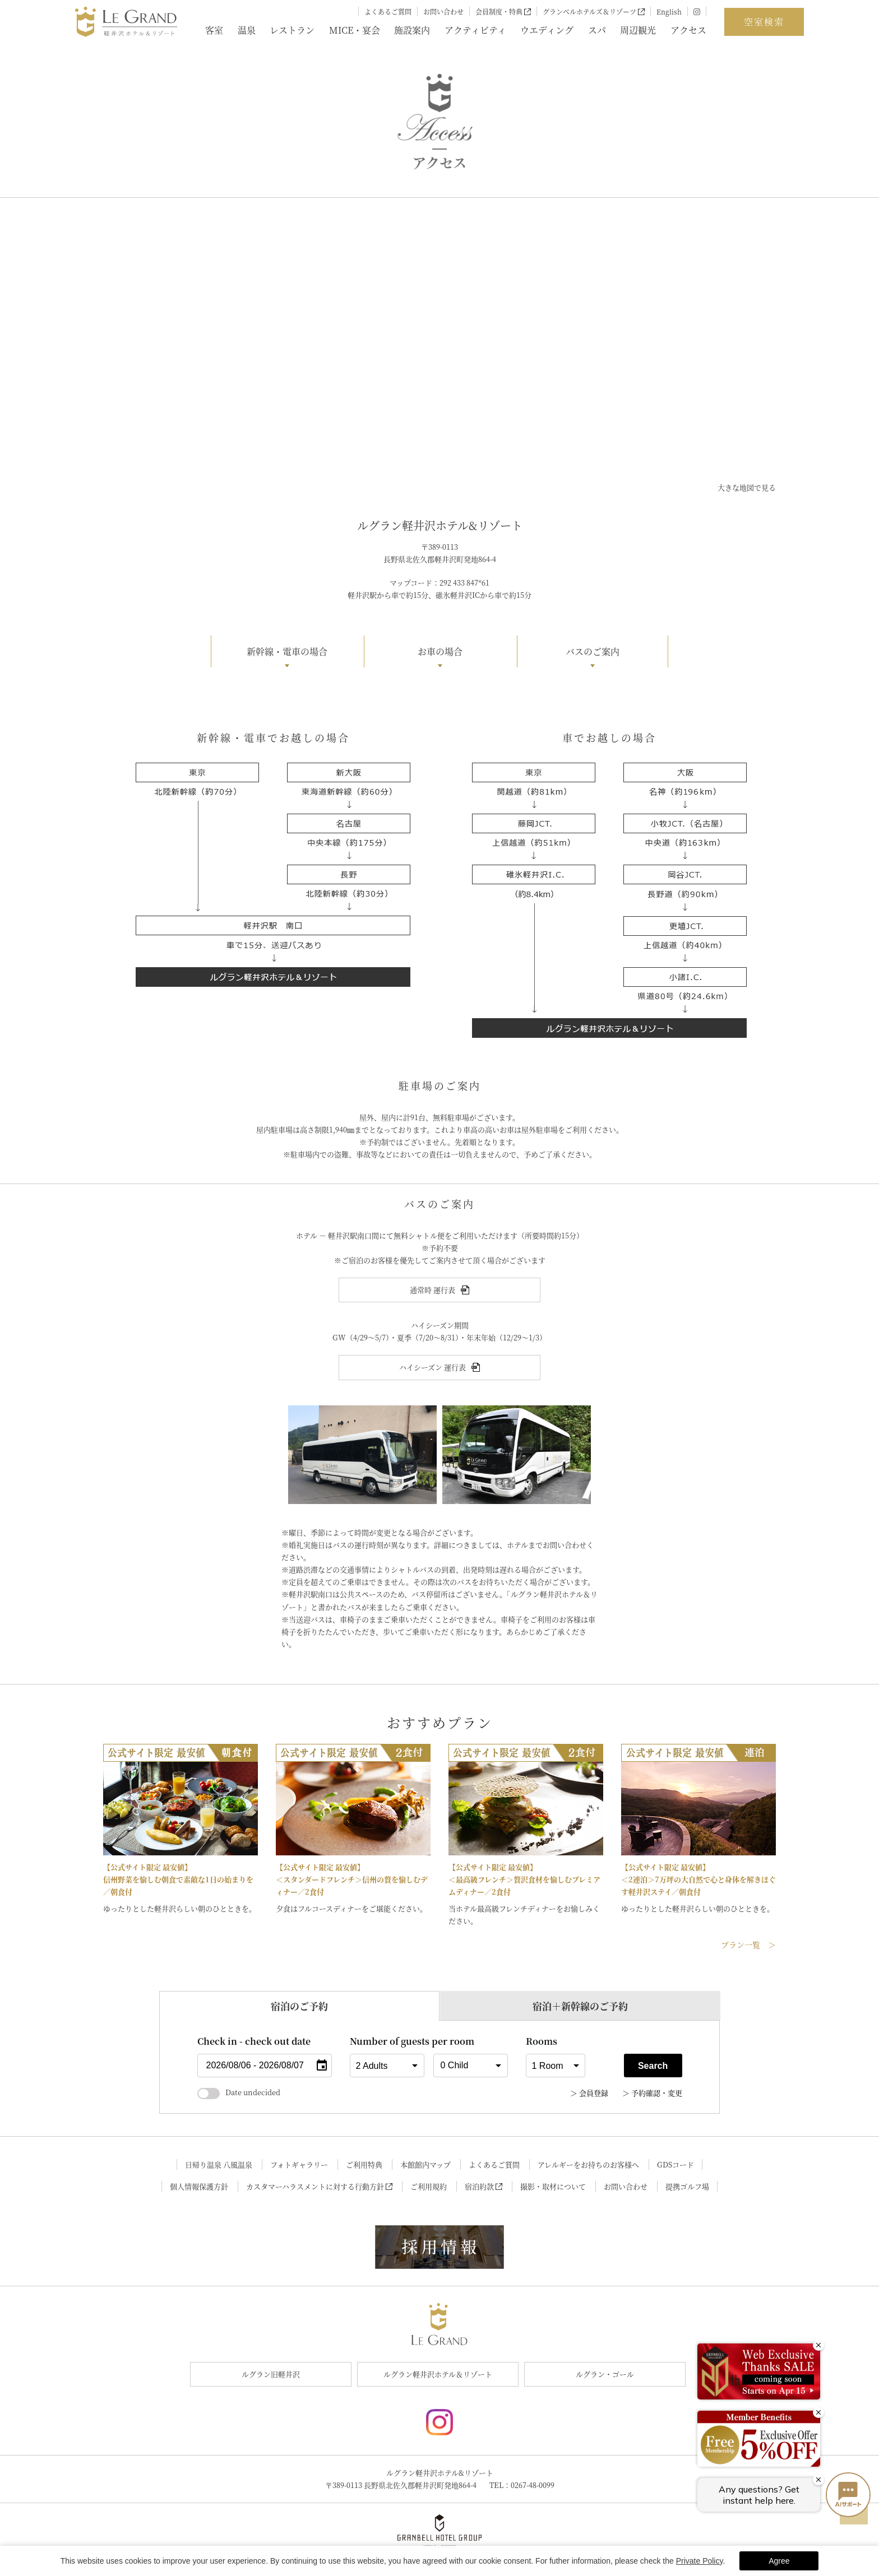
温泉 (247, 30)
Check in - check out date (254, 2041)
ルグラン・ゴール (605, 2374)
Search (653, 2066)
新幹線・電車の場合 (287, 651)
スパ (597, 30)
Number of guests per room (387, 2041)
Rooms (541, 2041)
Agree (779, 2560)
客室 (214, 30)
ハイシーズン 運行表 (439, 1367)
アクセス (688, 30)
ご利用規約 (428, 2186)
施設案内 (412, 30)
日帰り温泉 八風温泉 (218, 2164)
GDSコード (675, 2164)
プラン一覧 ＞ (748, 1944)
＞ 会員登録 (589, 2092)
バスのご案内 (592, 651)
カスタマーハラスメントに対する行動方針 (320, 2186)
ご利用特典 (364, 2164)
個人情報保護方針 (199, 2186)
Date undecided (238, 2092)
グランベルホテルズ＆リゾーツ (594, 11)
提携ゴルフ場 (687, 2186)
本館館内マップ (425, 2164)
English (669, 11)
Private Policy (699, 2560)
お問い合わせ (443, 11)
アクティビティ (475, 30)
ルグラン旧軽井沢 (271, 2374)
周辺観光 (638, 30)
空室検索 (764, 21)
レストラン (292, 30)
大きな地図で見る (747, 487)
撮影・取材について (553, 2186)
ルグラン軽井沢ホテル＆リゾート (437, 2374)
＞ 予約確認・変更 (652, 2092)
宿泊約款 (483, 2186)
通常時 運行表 (439, 1289)
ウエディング (546, 30)
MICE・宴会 (354, 30)
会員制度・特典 (503, 11)
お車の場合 (440, 651)
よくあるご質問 (387, 11)
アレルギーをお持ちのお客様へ (588, 2164)
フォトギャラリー (299, 2164)
